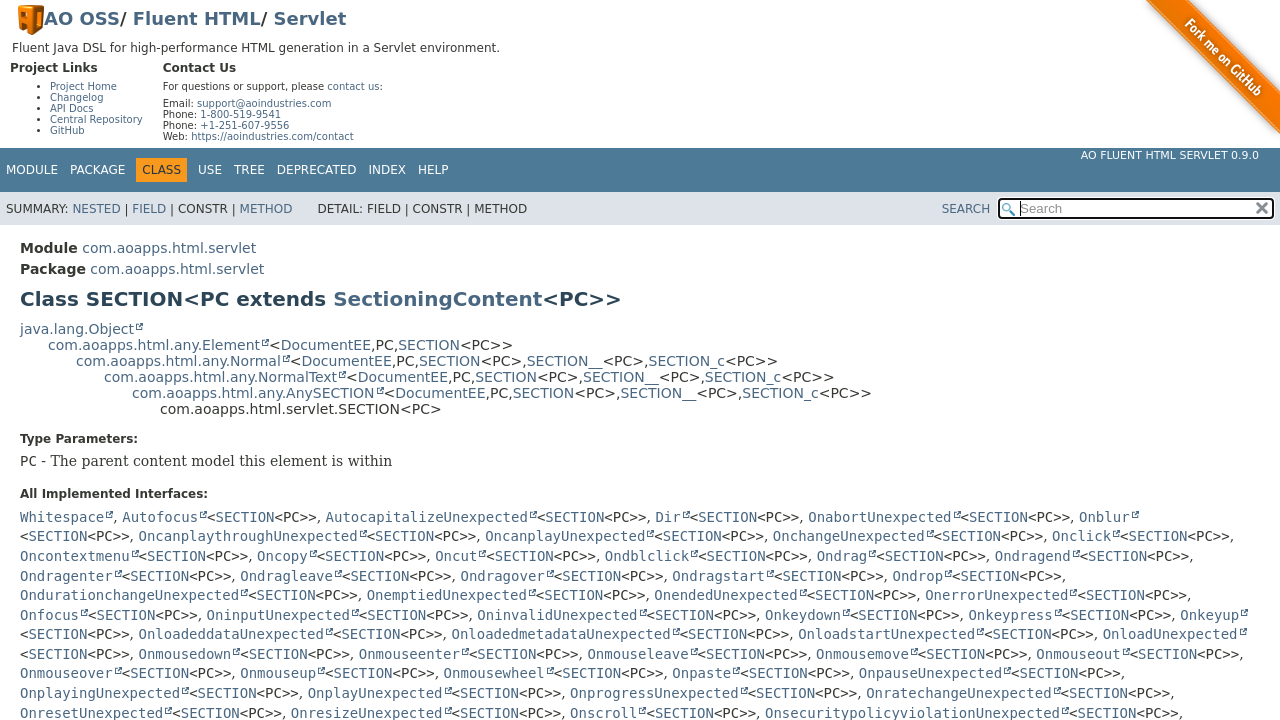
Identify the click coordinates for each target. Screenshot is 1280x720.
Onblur (1104, 517)
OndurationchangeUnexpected (129, 595)
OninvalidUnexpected (557, 615)
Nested (96, 209)
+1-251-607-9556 (244, 125)
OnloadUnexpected (1170, 634)
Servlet (310, 18)
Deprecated (317, 170)
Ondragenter (66, 576)
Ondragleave (286, 576)
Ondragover (502, 576)
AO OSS (82, 18)
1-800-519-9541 (240, 114)
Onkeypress (1010, 615)
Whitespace (62, 517)
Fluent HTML (197, 18)
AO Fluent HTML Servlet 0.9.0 (1170, 155)
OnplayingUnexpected (100, 693)
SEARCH (966, 209)
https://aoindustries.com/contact (272, 136)
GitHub (67, 130)
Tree (249, 170)
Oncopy (282, 556)
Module (32, 170)
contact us (353, 86)
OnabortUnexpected (879, 517)
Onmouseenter (409, 654)
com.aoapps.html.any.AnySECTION (253, 393)
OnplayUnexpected (375, 693)
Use (210, 170)
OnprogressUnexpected (654, 693)
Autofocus (160, 517)
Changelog (77, 97)
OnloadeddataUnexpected (231, 634)
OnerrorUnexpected (996, 595)
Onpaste (701, 673)
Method (266, 209)
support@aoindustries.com (264, 103)
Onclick (1081, 536)
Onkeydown (803, 615)
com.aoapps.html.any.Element (154, 345)
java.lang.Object (77, 329)
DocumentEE (326, 345)
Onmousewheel (494, 673)
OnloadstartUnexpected (886, 634)
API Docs (72, 108)
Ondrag (842, 556)
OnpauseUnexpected (930, 673)
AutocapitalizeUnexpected (427, 517)
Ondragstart (718, 576)
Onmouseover (66, 673)
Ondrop (918, 576)
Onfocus (49, 615)
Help (433, 170)
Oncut (456, 556)
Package (97, 170)
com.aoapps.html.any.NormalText (220, 377)
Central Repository (96, 119)
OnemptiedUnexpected (447, 595)
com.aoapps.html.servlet (169, 248)
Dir (667, 517)
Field (149, 209)
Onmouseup (278, 673)
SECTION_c (687, 361)
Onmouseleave (637, 654)
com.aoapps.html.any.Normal (178, 361)
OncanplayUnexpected (565, 536)
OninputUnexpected (278, 615)
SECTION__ (565, 361)
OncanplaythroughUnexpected (248, 536)
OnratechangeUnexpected (958, 693)
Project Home (83, 86)
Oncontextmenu (75, 556)
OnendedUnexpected (725, 595)
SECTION (429, 345)
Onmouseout (1078, 654)
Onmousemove (862, 654)
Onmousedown (185, 654)
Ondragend (1033, 556)
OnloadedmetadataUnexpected (560, 634)
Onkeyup (1209, 615)
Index (388, 170)
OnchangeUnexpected (849, 536)
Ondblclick (647, 556)
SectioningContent (437, 299)
